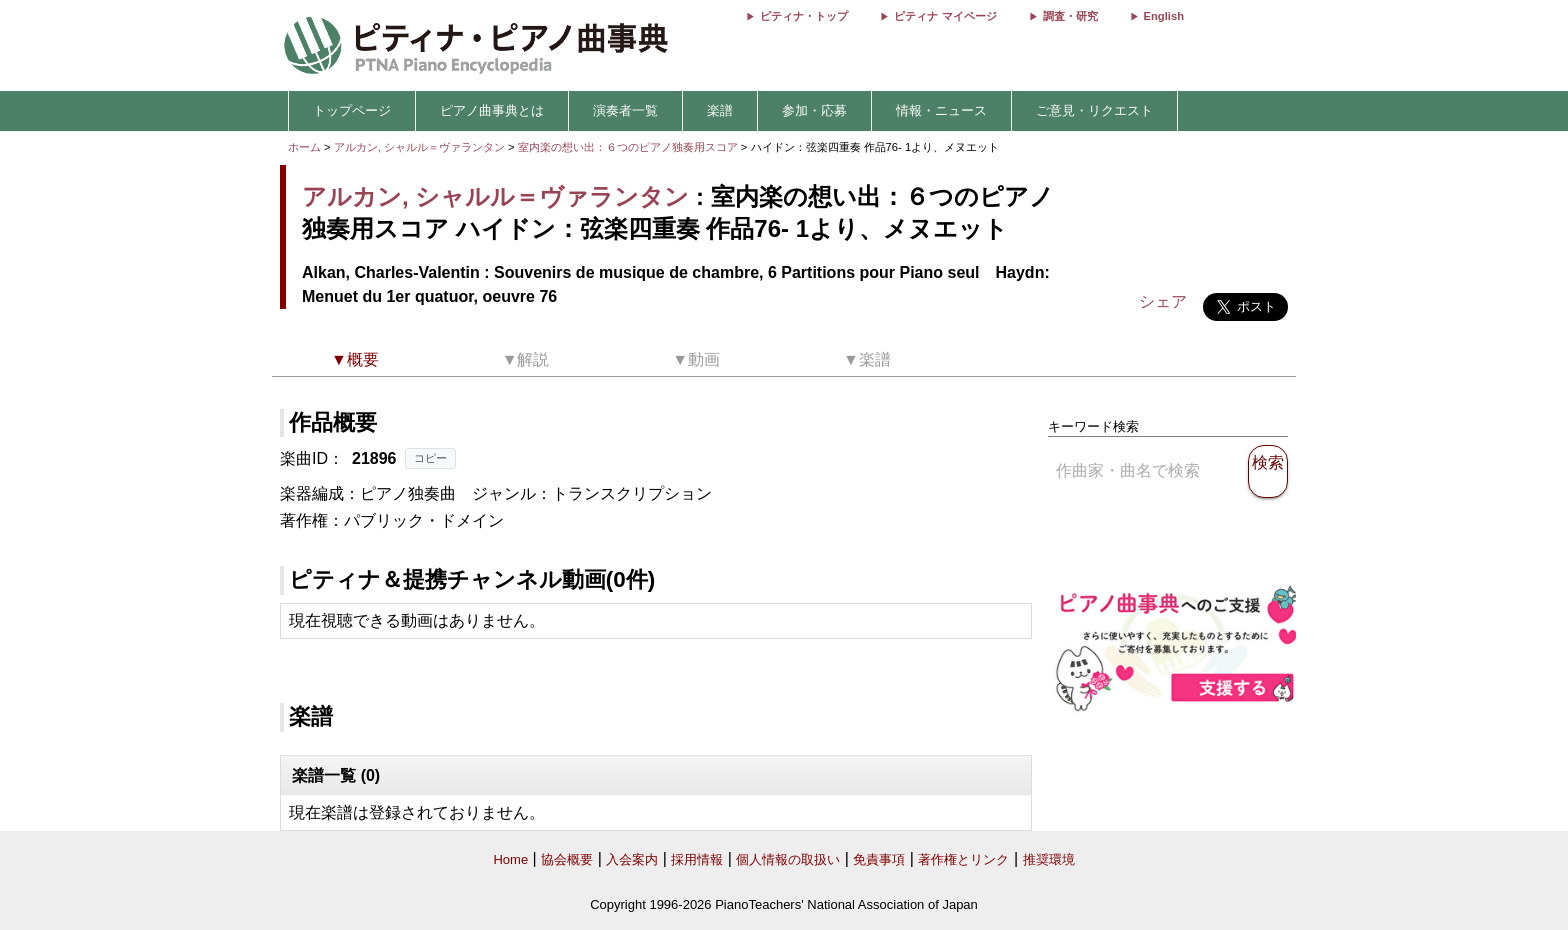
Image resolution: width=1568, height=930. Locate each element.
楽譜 (720, 110)
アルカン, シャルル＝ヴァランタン (419, 147)
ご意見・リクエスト (1094, 110)
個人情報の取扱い (788, 859)
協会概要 (567, 859)
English (1164, 16)
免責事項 (879, 859)
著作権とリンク (963, 859)
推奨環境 (1049, 859)
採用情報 (697, 859)
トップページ (352, 110)
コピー (430, 458)
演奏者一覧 (625, 110)
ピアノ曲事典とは (492, 110)
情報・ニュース (941, 110)
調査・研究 (1070, 16)
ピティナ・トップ (804, 16)
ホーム (304, 147)
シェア (1163, 301)
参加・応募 (814, 110)
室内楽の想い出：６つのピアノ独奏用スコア (629, 147)
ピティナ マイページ (945, 16)
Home (510, 859)
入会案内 (632, 859)
